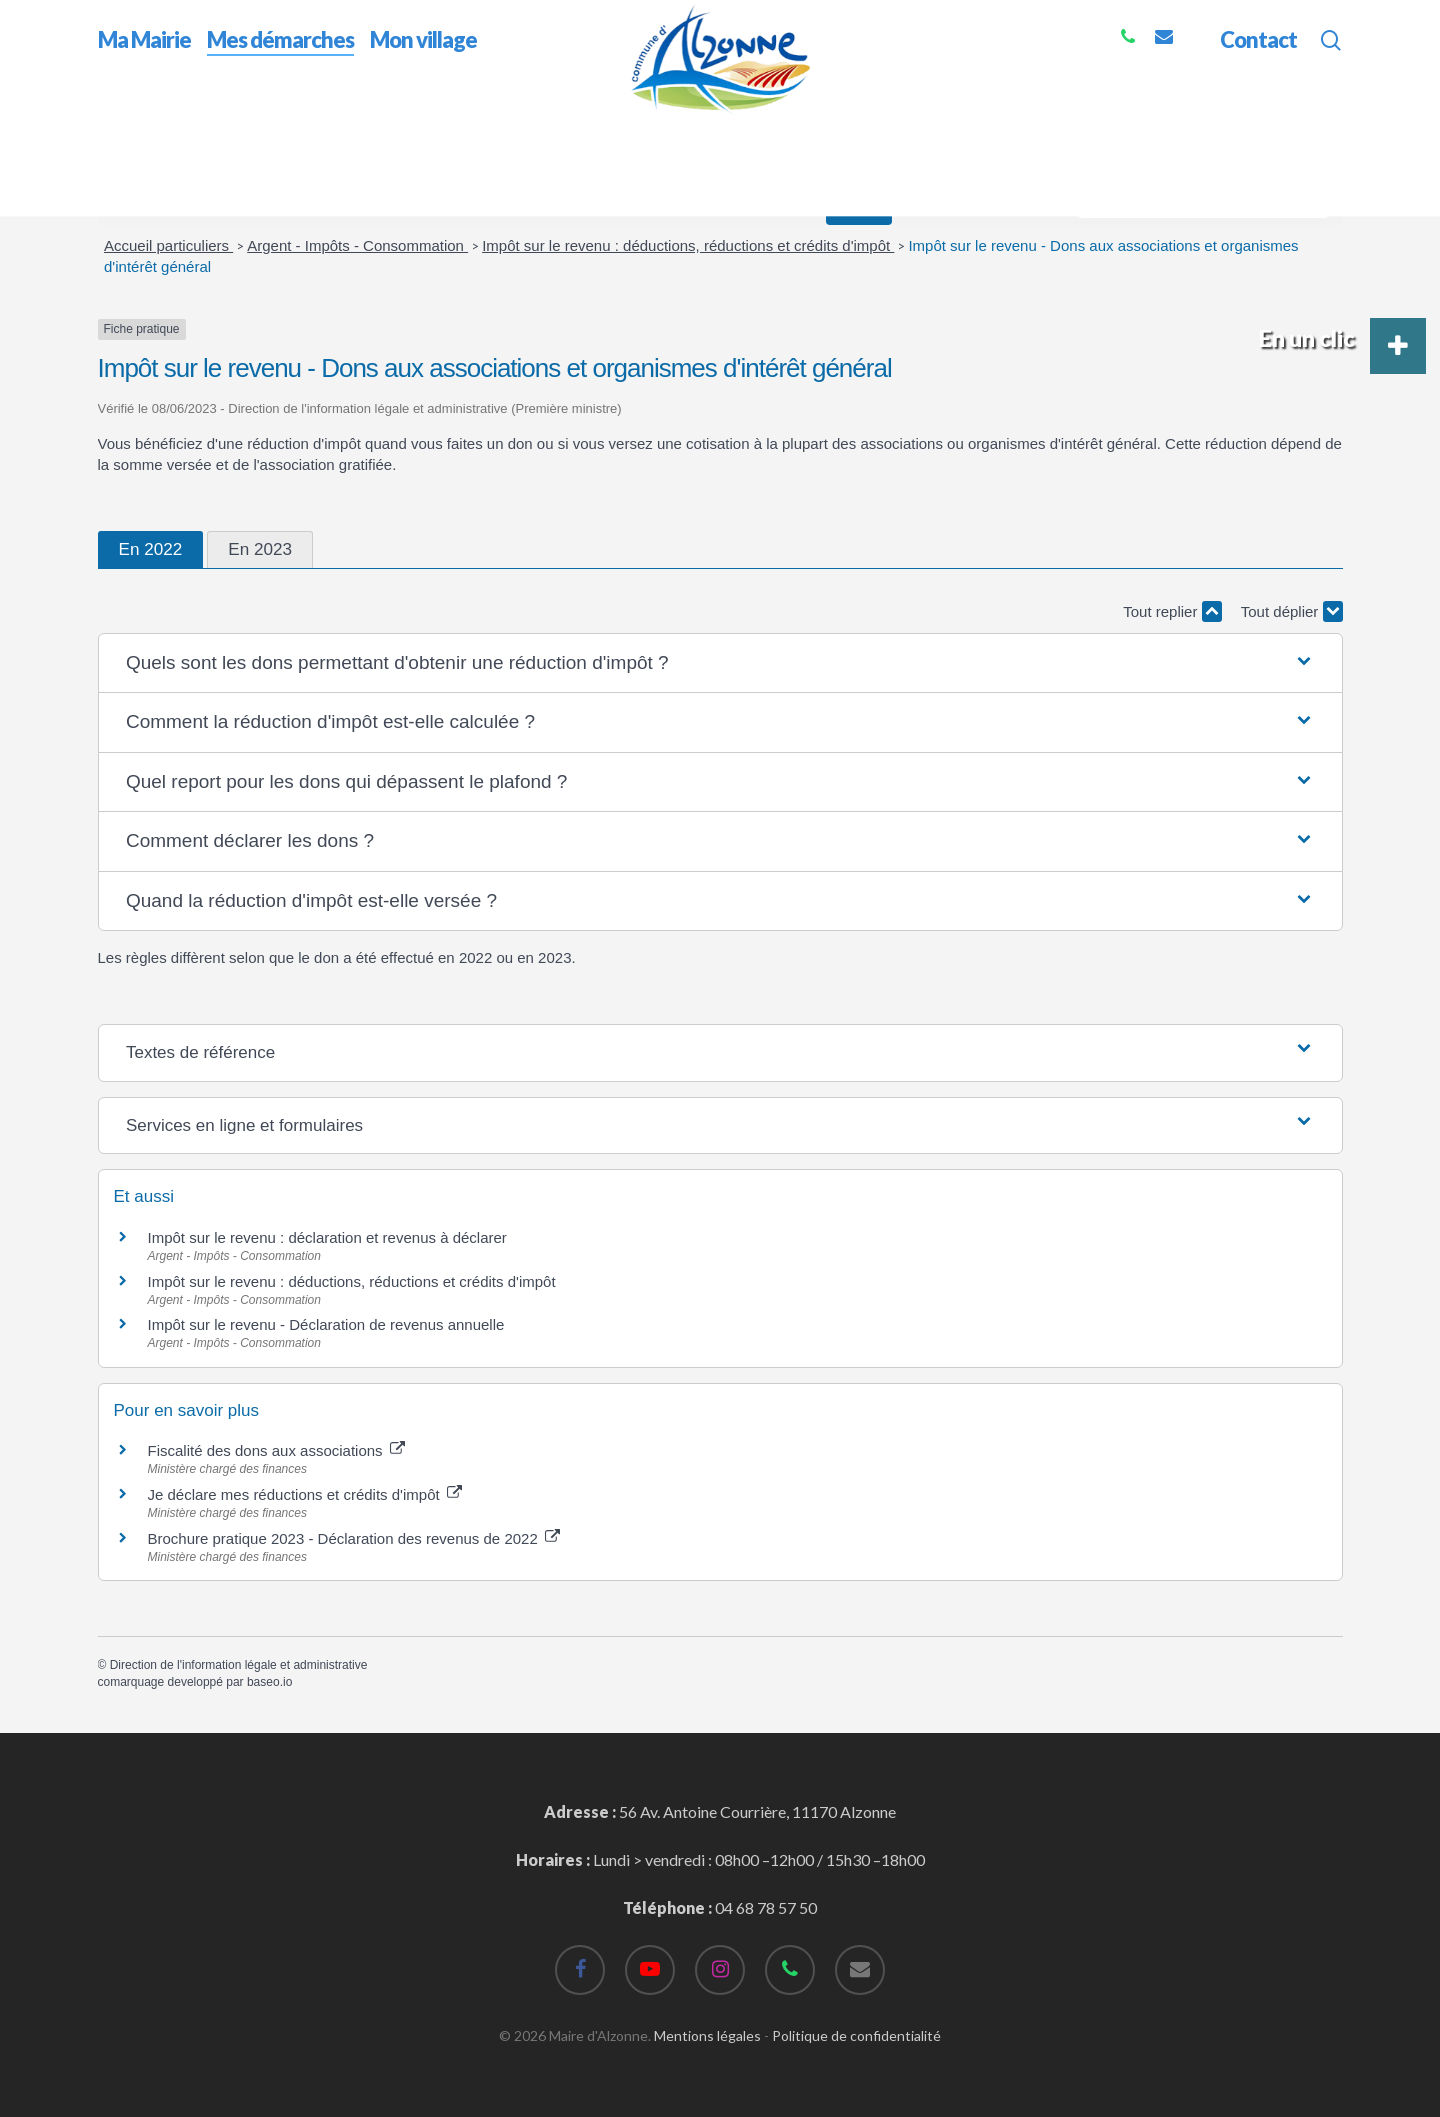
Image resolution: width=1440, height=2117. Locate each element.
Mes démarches (217, 128)
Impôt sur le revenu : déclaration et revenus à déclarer (327, 1237)
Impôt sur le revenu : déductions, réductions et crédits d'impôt (688, 245)
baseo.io (269, 1682)
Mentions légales (707, 2035)
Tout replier (1172, 611)
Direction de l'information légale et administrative (239, 1665)
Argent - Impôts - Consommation (357, 245)
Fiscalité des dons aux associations (276, 1450)
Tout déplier (1292, 611)
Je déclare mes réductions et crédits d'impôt (305, 1494)
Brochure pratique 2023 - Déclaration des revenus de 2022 (354, 1538)
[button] (720, 663)
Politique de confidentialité (856, 2035)
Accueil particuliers (168, 245)
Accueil (123, 128)
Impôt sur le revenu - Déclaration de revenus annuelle (326, 1324)
